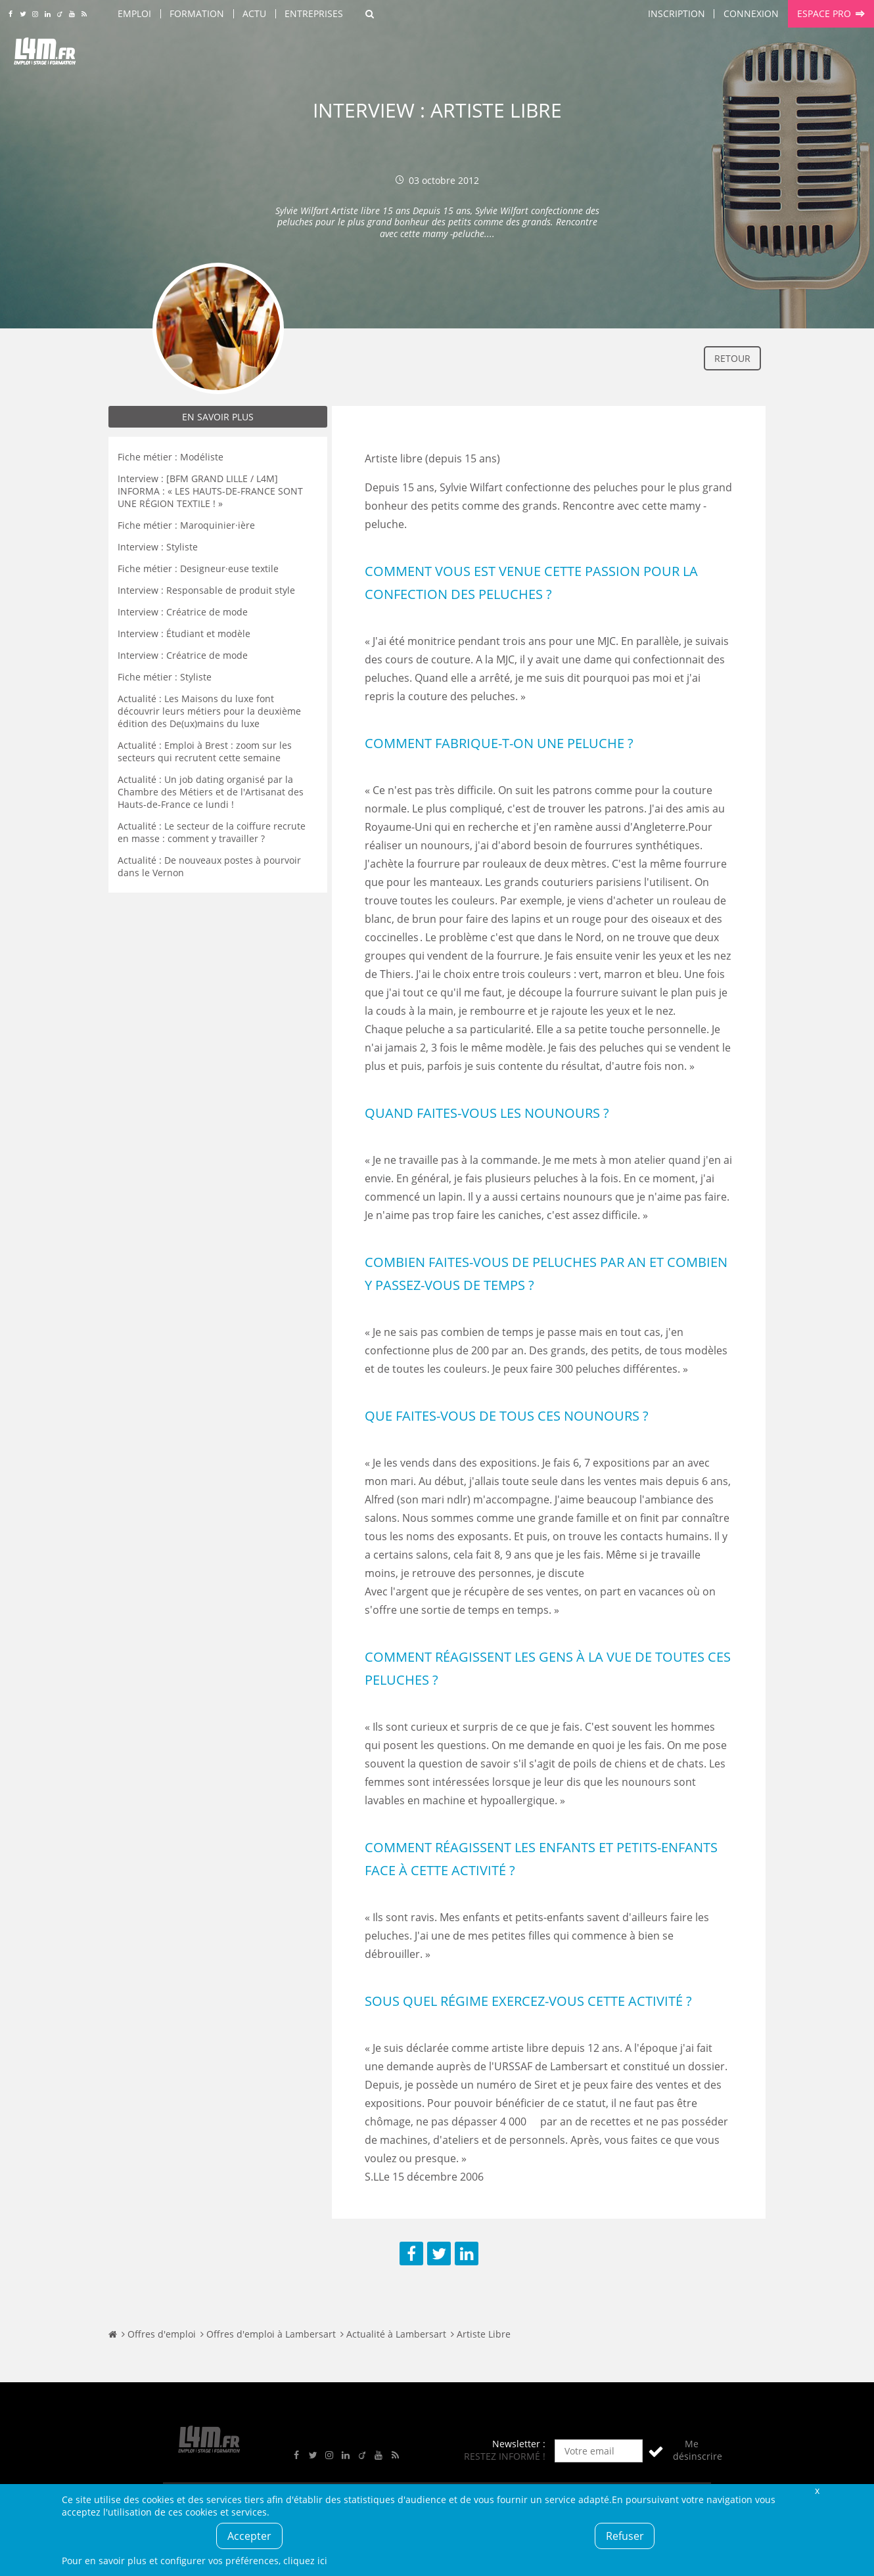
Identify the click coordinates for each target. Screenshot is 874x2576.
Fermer (816, 2490)
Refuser (625, 2536)
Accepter (249, 2536)
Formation (197, 13)
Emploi (134, 13)
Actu (254, 13)
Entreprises (314, 13)
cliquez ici (305, 2560)
